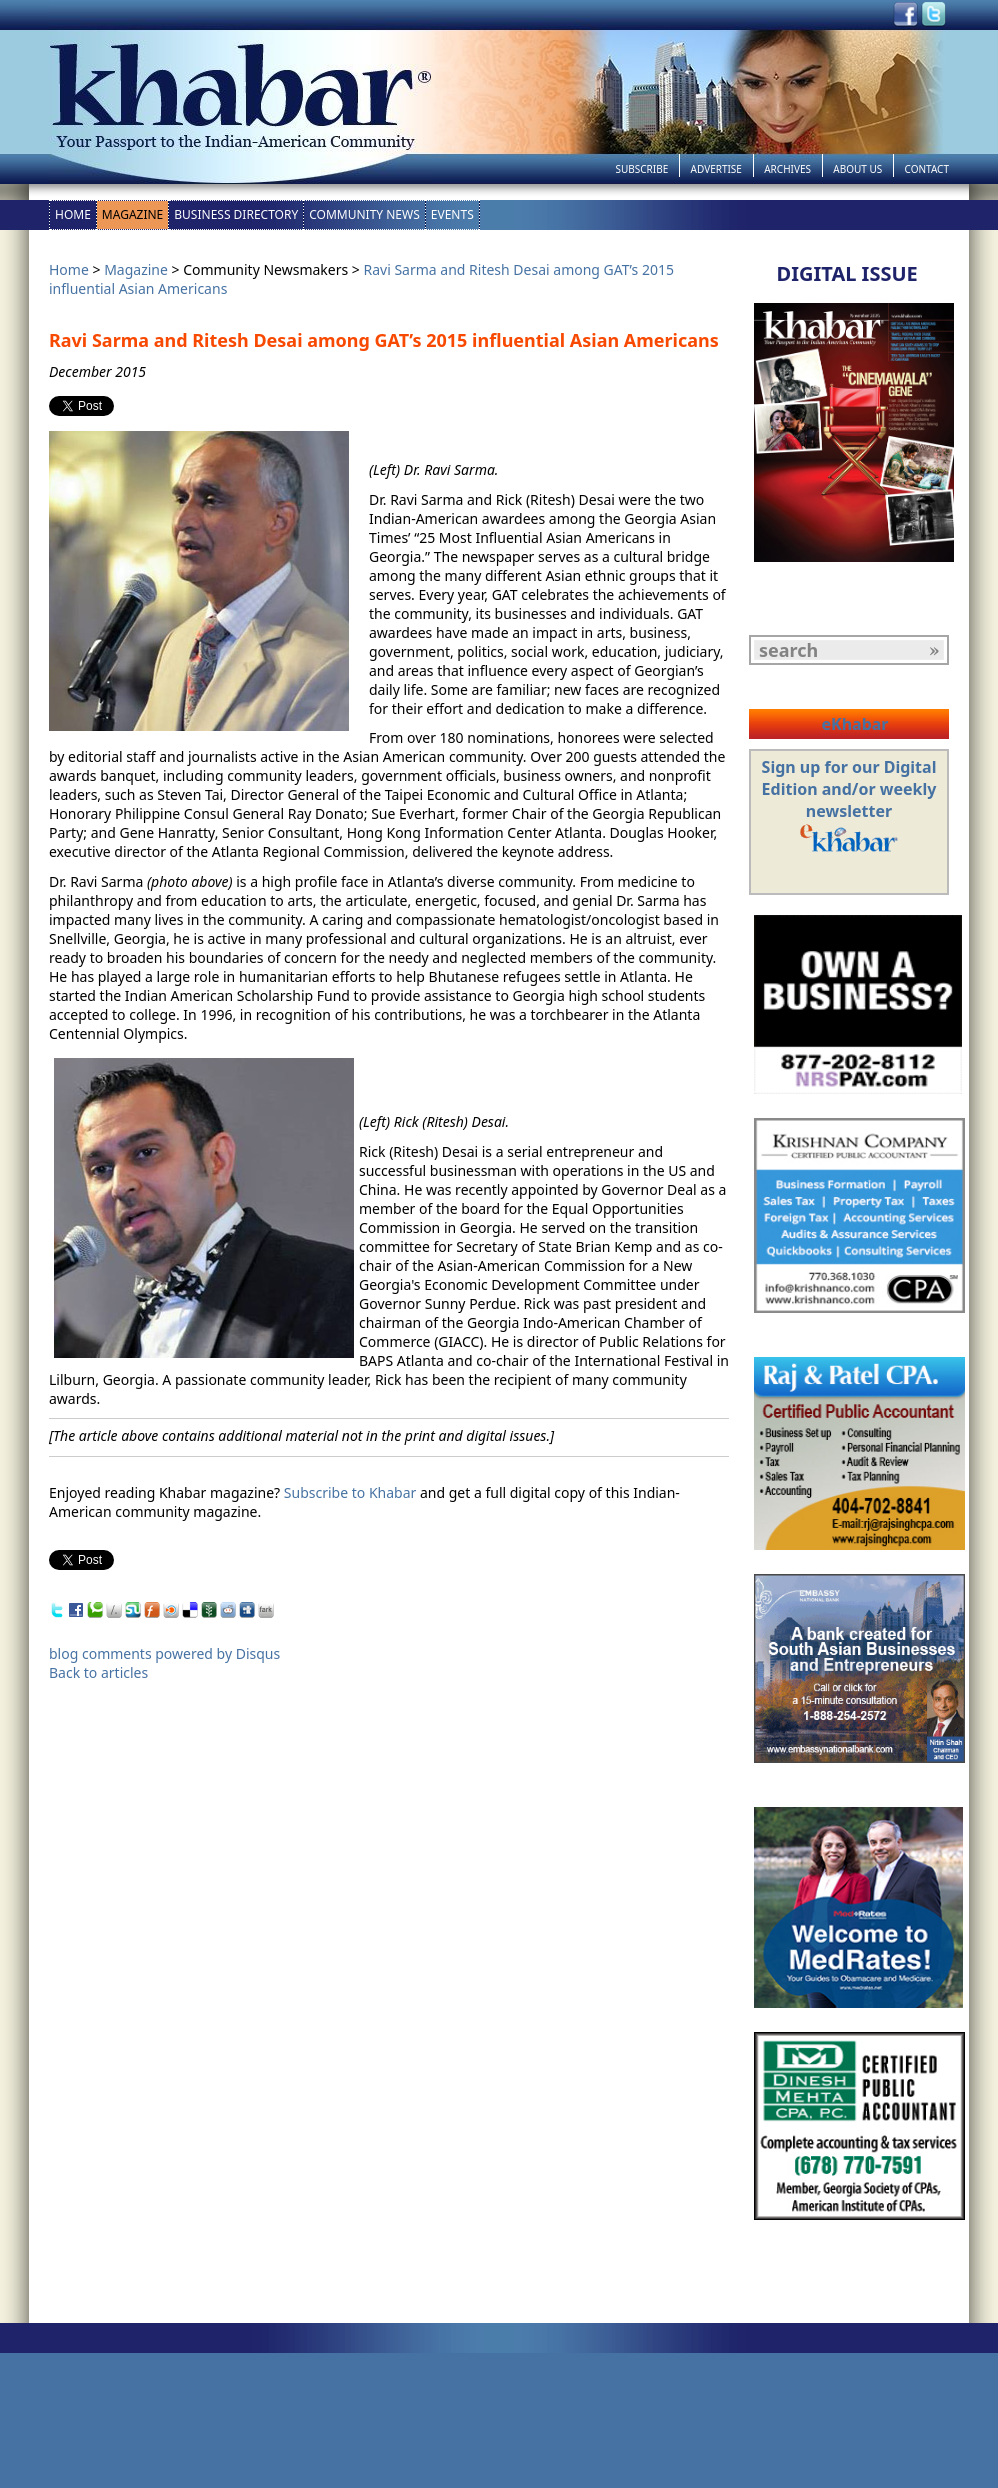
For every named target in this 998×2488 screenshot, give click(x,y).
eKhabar (854, 724)
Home (73, 214)
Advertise (716, 169)
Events (452, 214)
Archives (787, 169)
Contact (927, 169)
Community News (364, 214)
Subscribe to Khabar (350, 1492)
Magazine (132, 214)
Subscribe (641, 169)
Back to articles (98, 1672)
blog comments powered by (164, 1653)
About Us (857, 169)
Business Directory (236, 214)
